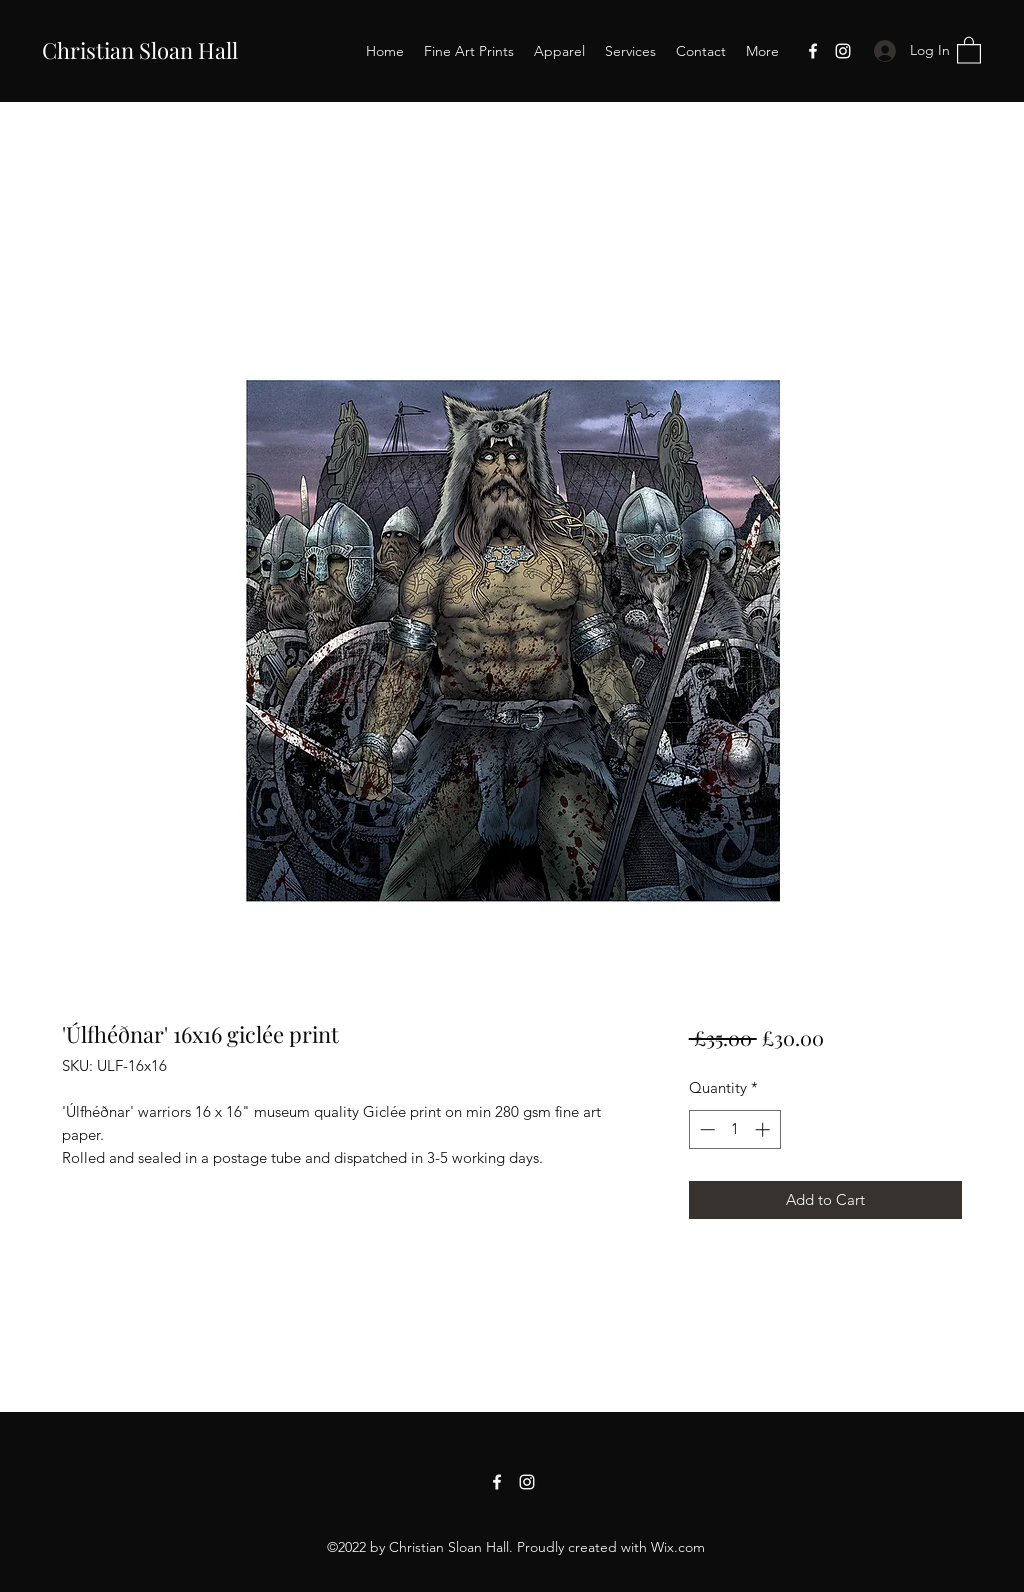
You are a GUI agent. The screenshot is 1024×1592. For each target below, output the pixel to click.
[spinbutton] (734, 1129)
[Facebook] (813, 51)
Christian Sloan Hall (140, 50)
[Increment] (764, 1129)
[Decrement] (705, 1129)
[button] (969, 49)
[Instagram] (843, 51)
